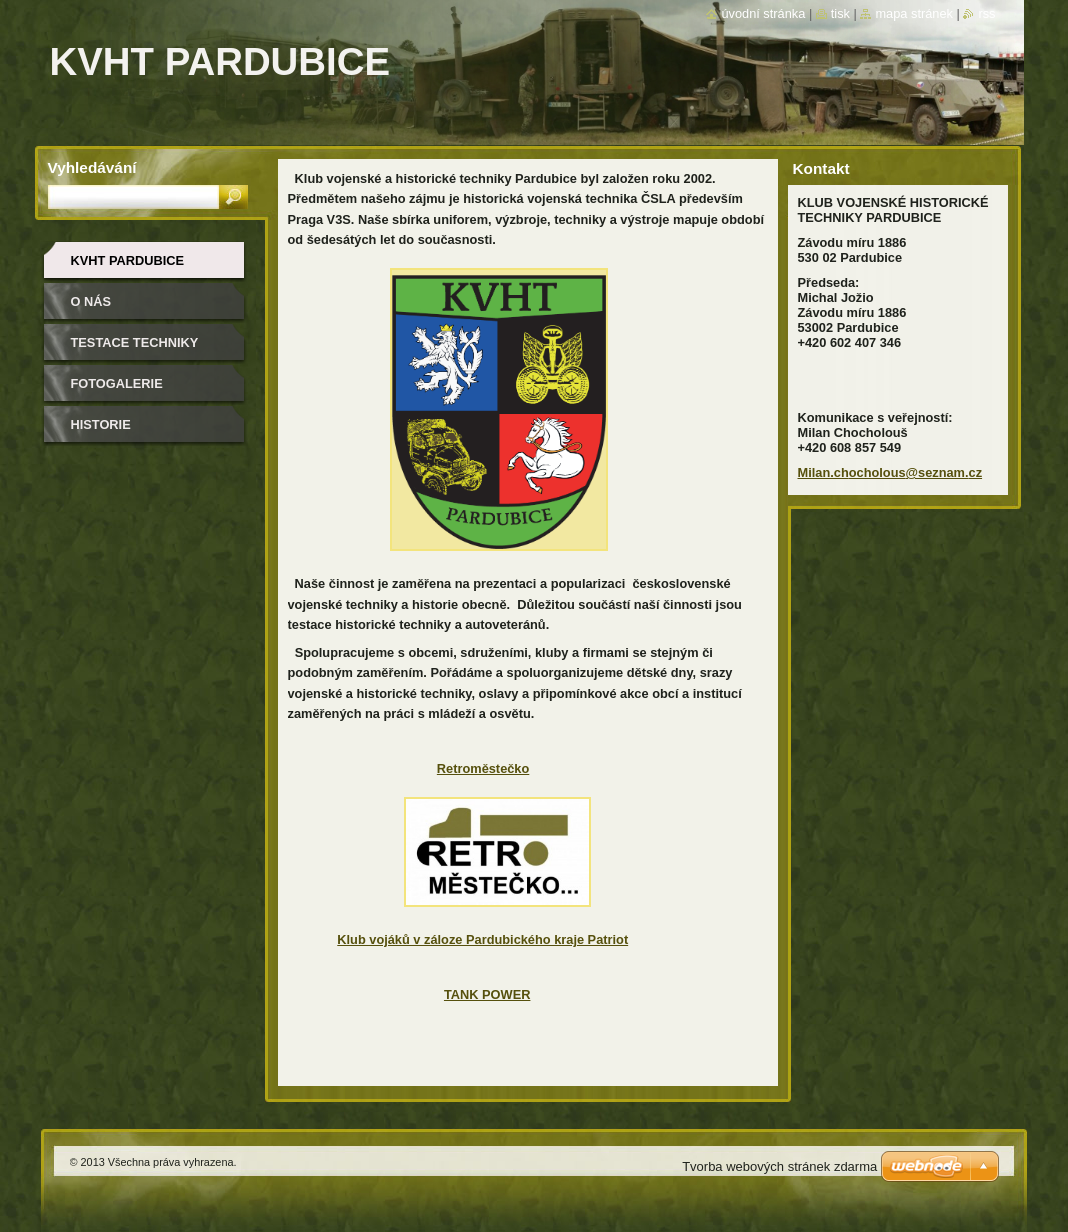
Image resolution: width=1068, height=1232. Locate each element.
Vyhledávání (92, 167)
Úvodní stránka (763, 13)
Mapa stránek (914, 13)
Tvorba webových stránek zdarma (779, 1166)
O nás (91, 301)
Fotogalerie (117, 383)
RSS (986, 13)
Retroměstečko (483, 768)
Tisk (840, 13)
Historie (101, 424)
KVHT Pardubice (128, 260)
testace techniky (135, 342)
